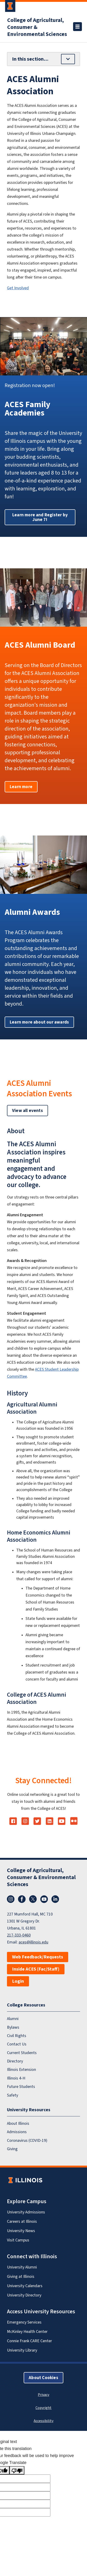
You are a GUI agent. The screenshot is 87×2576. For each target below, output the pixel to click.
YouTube (44, 1899)
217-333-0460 (19, 1935)
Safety (12, 2095)
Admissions (17, 2132)
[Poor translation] (17, 2470)
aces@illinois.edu (33, 1942)
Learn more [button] (21, 787)
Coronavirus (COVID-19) (27, 2140)
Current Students (22, 2052)
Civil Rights (16, 2035)
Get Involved (18, 288)
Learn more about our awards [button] (39, 1022)
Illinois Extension (21, 2070)
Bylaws (13, 2027)
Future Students (21, 2086)
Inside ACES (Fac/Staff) (35, 1969)
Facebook (22, 1899)
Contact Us (16, 2044)
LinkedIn (55, 1899)
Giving (12, 2149)
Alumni (13, 2018)
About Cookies (43, 2378)
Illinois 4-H (16, 2078)
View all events (27, 1110)
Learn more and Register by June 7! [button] (40, 517)
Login (18, 1981)
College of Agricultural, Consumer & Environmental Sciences (37, 27)
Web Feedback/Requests (37, 1957)
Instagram (11, 1899)
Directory (15, 2061)
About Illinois (18, 2123)
